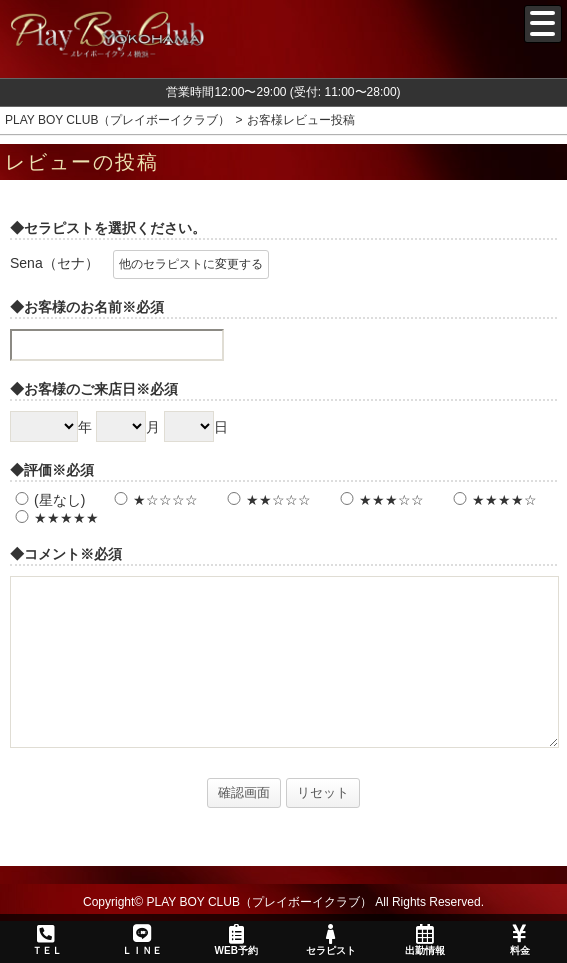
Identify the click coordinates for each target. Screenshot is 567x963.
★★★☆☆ (379, 500)
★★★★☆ (492, 500)
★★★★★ (54, 518)
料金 (519, 940)
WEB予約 (236, 940)
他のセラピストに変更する (191, 264)
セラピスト (330, 940)
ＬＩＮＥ (141, 940)
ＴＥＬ (47, 941)
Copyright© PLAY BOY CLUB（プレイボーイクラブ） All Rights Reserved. (283, 902)
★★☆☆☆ (266, 500)
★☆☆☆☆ (153, 500)
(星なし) (47, 500)
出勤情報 (425, 940)
